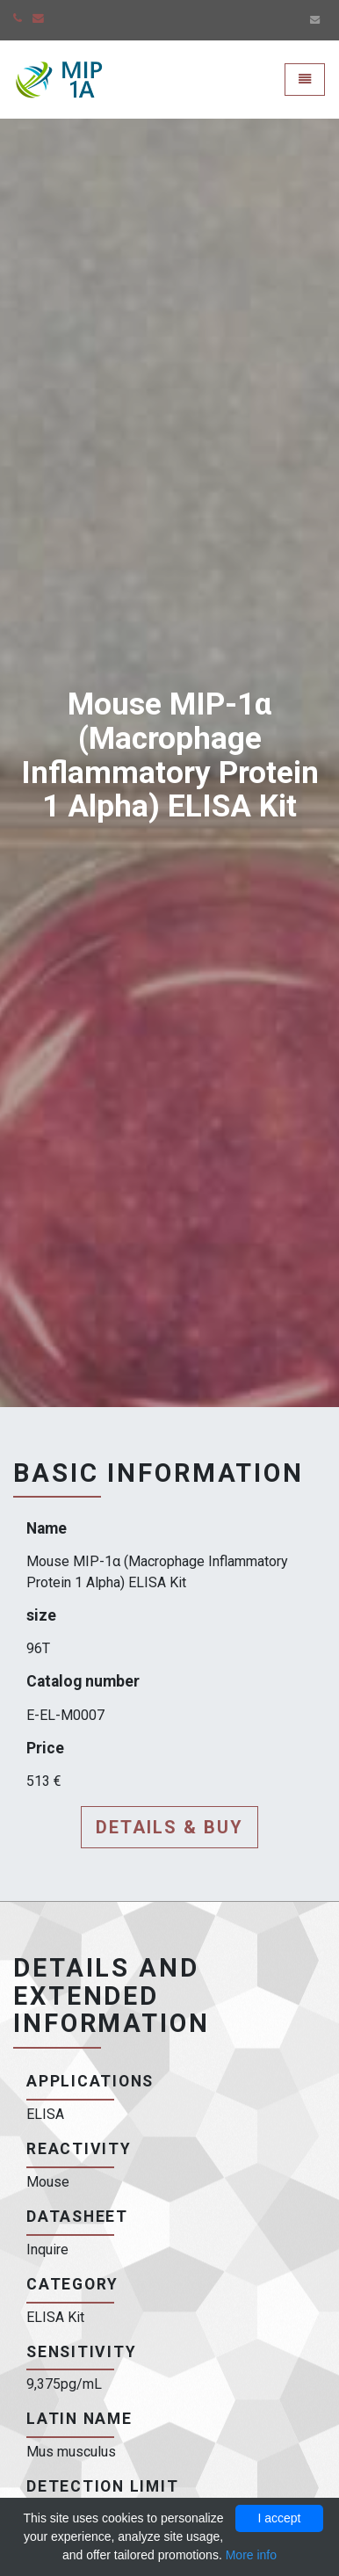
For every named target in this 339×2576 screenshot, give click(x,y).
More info (251, 2555)
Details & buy (169, 1827)
